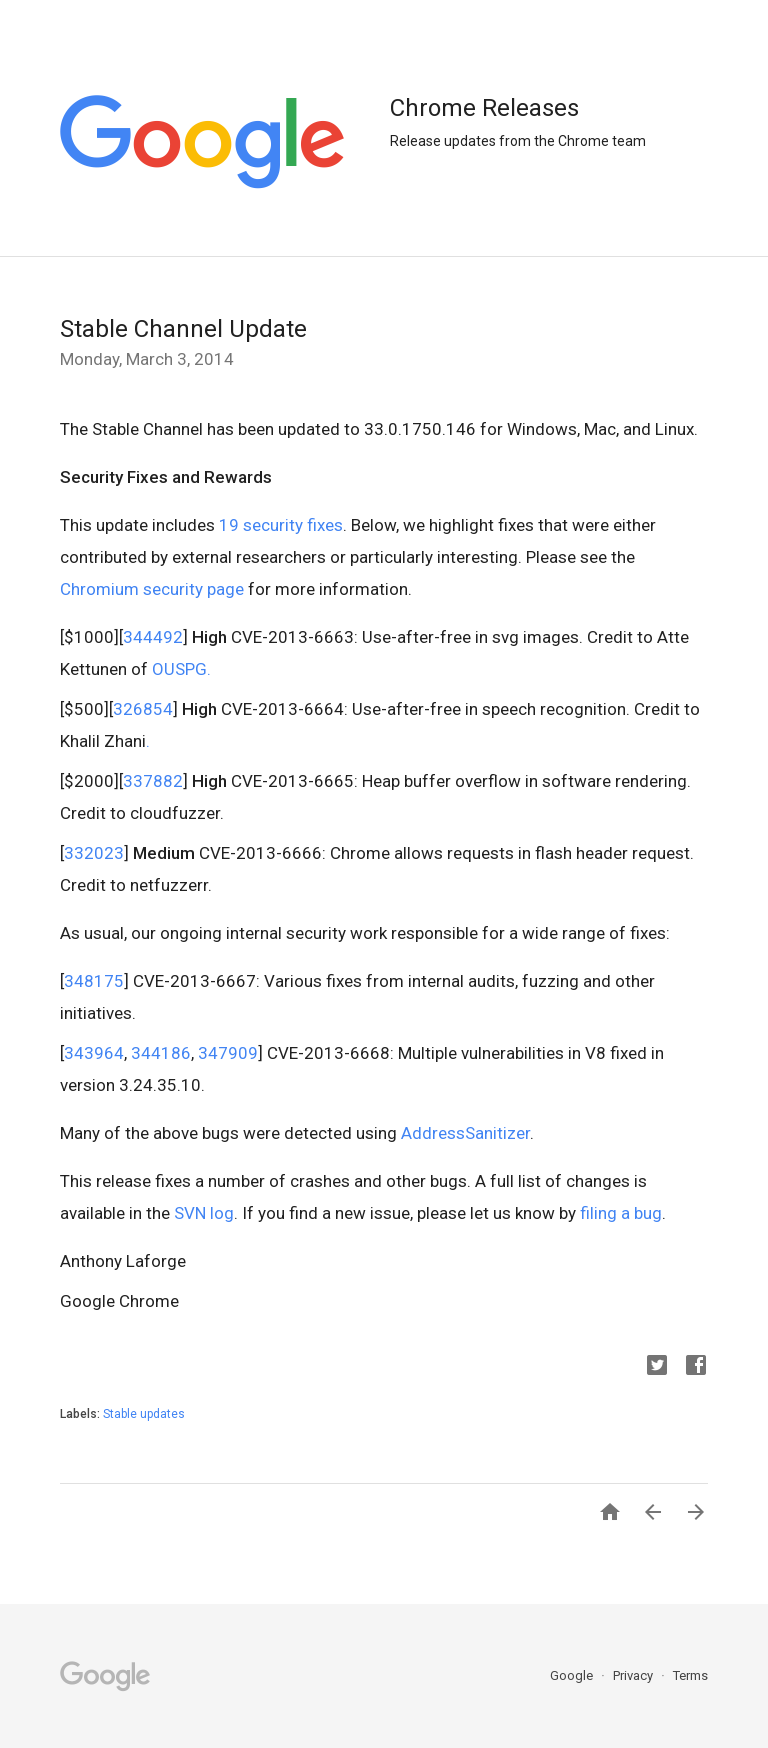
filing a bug (621, 1213)
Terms (690, 1675)
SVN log (204, 1213)
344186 (161, 1053)
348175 (94, 981)
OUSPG (177, 669)
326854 (143, 709)
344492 (153, 637)
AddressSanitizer (465, 1133)
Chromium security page (152, 589)
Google (573, 1675)
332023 (94, 853)
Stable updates (144, 1414)
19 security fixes (281, 525)
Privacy (634, 1675)
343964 (94, 1053)
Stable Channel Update (183, 329)
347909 (228, 1053)
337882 (153, 781)
